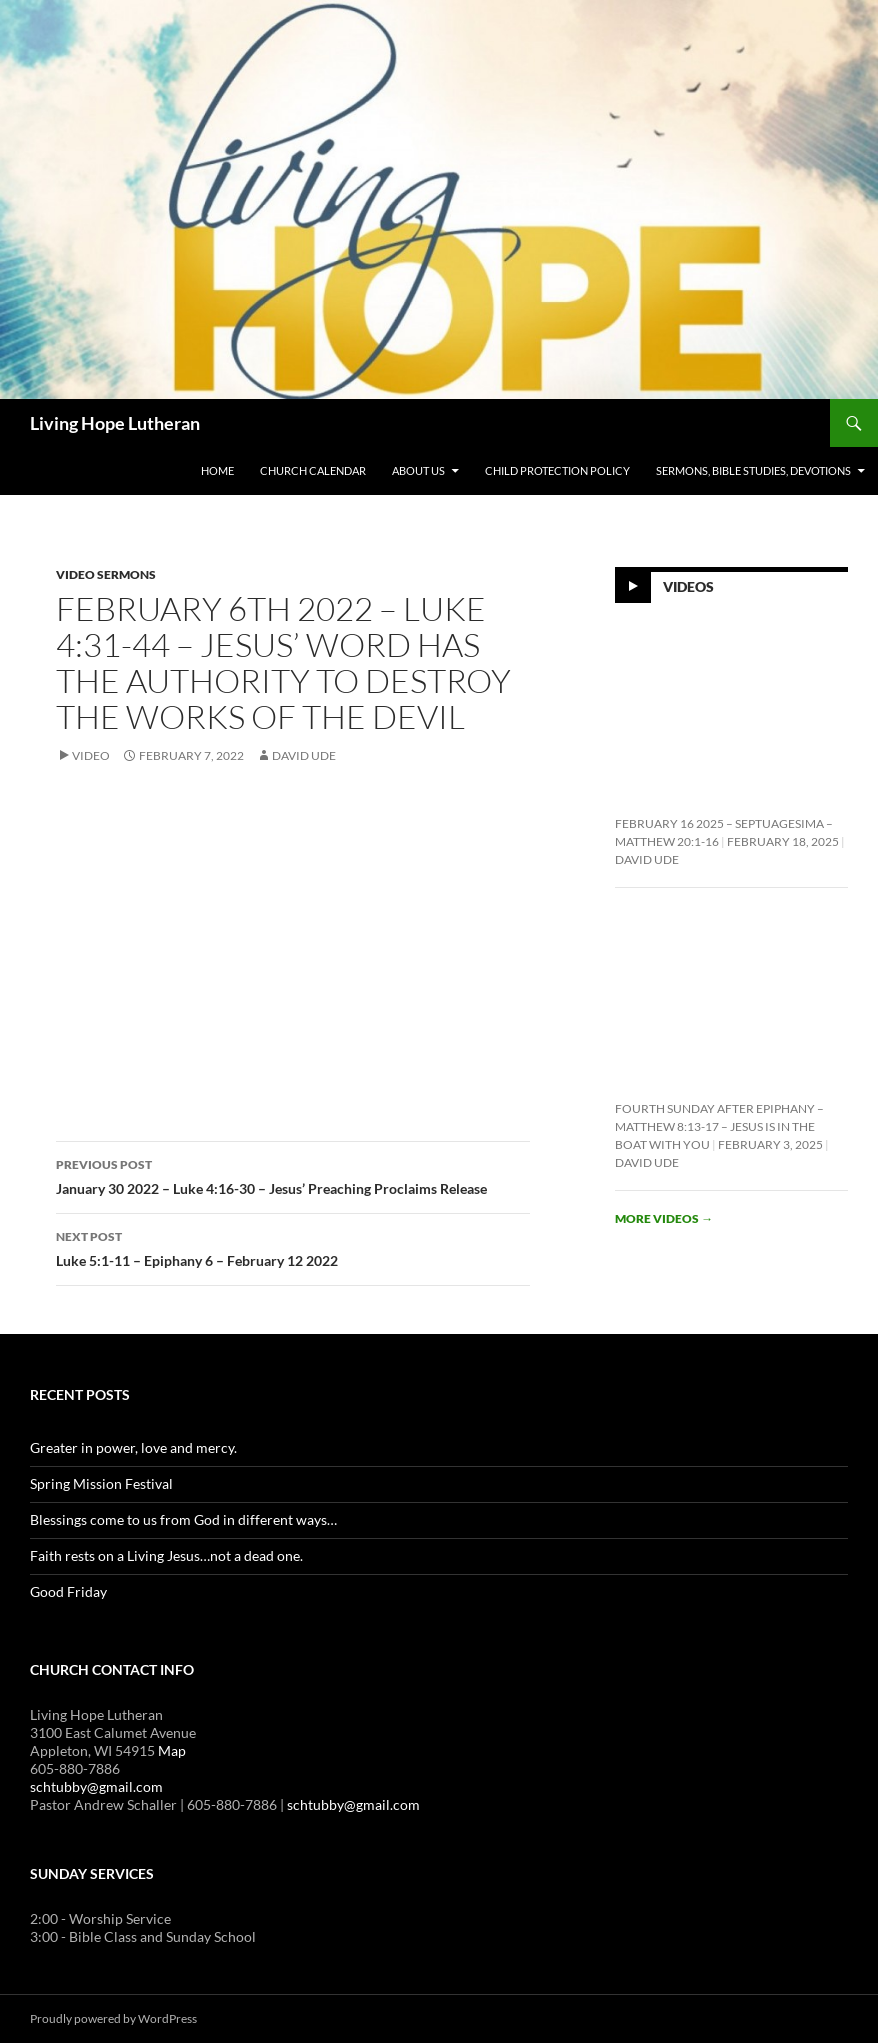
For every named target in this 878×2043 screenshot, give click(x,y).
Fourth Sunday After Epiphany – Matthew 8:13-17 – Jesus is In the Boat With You (719, 1126)
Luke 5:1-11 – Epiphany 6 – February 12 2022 (293, 1247)
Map (172, 1750)
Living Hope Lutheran (115, 423)
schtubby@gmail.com (96, 1786)
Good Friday (68, 1591)
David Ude (304, 755)
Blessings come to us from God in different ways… (183, 1519)
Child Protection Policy (557, 470)
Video (91, 755)
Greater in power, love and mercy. (133, 1447)
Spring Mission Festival (101, 1483)
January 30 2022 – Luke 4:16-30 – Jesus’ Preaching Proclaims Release (293, 1175)
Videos (688, 585)
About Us (418, 470)
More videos (664, 1218)
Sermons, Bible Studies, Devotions (753, 470)
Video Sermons (106, 574)
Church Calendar (313, 470)
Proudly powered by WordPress (113, 2018)
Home (217, 470)
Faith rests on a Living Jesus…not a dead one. (166, 1555)
